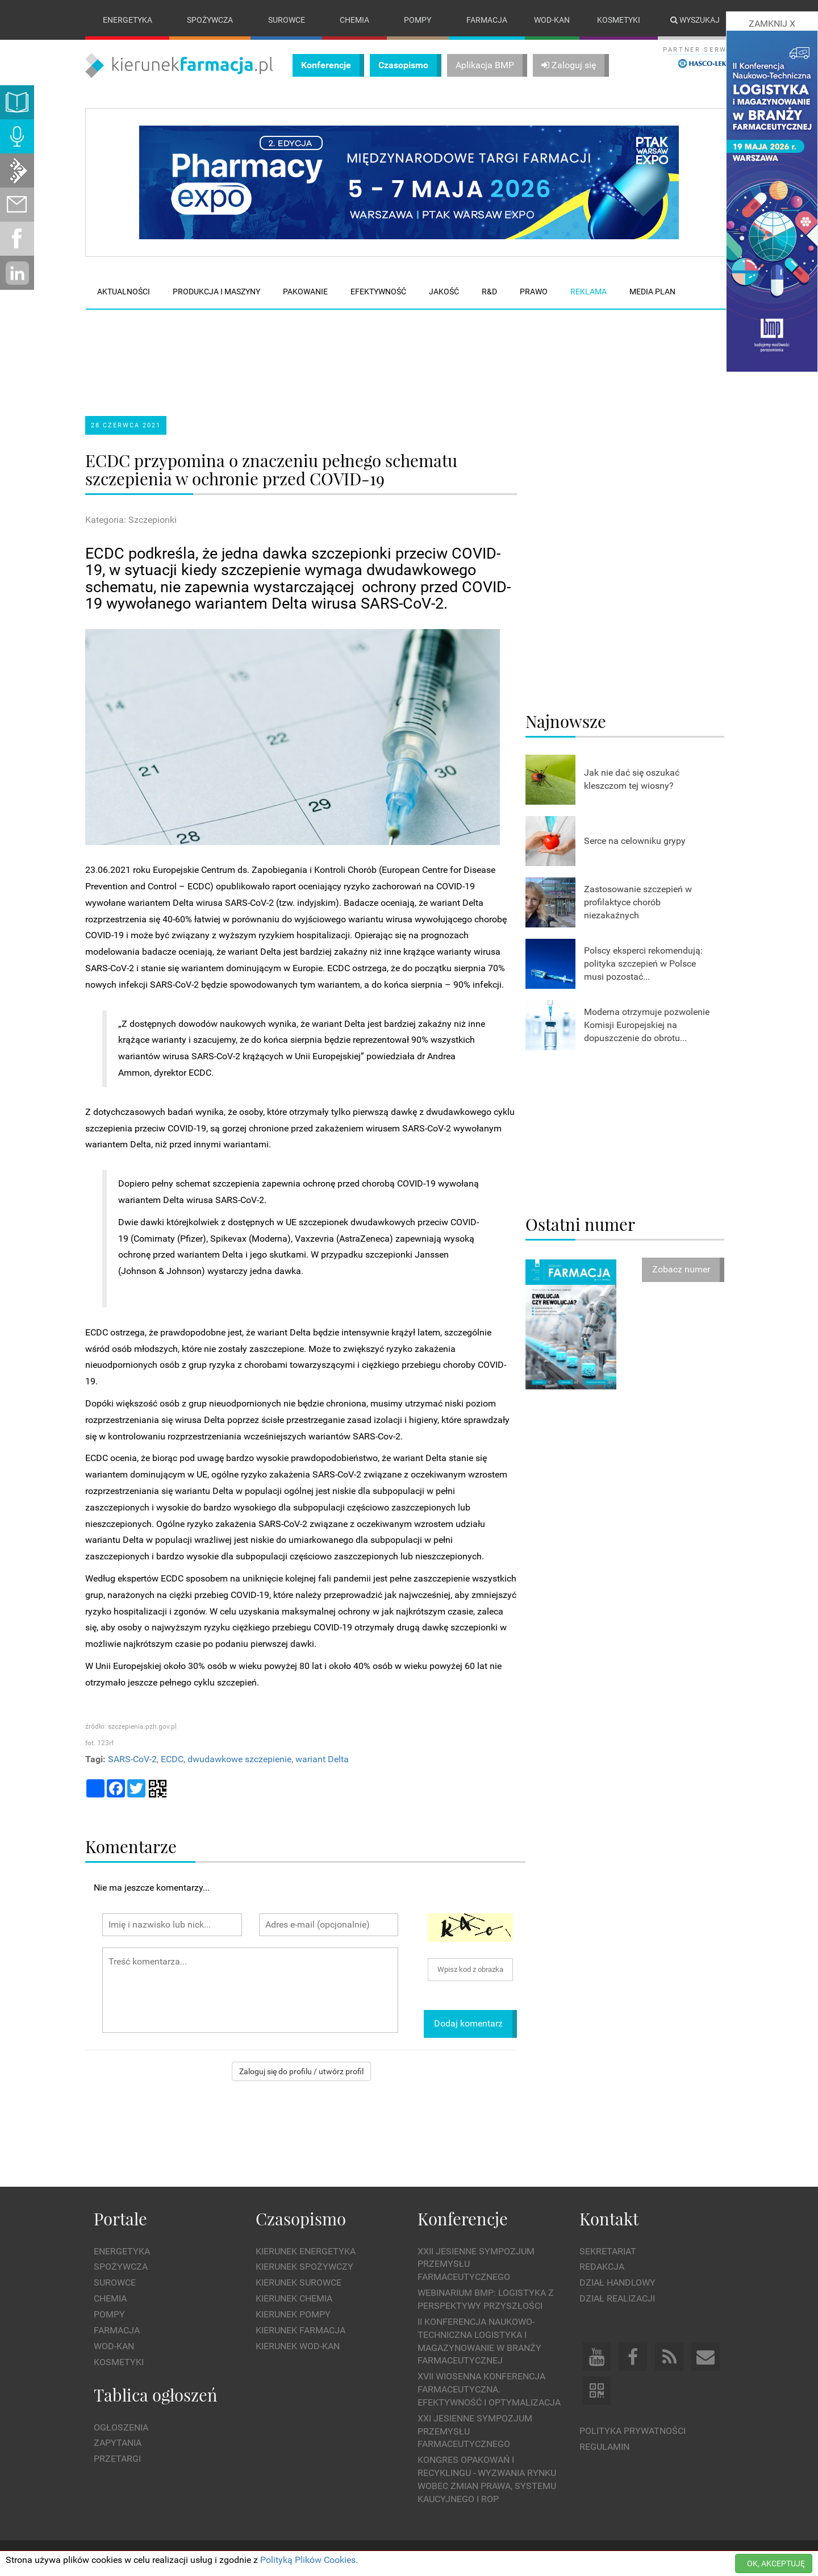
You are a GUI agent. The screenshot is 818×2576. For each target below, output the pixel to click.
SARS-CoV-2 (132, 1759)
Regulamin (604, 2446)
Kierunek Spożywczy (304, 2267)
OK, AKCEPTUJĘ (776, 2563)
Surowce (286, 19)
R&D (489, 291)
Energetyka (127, 19)
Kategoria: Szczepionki (131, 519)
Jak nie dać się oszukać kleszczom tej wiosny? (631, 779)
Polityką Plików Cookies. (309, 2559)
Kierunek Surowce (298, 2283)
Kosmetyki (618, 19)
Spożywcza (210, 19)
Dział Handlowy (617, 2283)
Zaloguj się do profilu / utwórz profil (301, 2071)
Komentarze (131, 1846)
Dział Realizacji (617, 2298)
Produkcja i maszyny (216, 291)
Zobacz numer (681, 1269)
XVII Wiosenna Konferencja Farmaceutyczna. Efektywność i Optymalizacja (489, 2389)
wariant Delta (322, 1759)
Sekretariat (607, 2251)
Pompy (417, 19)
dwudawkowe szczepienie (239, 1759)
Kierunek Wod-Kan (298, 2346)
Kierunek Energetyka (306, 2251)
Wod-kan (552, 19)
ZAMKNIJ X (772, 23)
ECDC (172, 1759)
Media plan (652, 291)
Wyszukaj (695, 19)
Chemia (354, 19)
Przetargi (117, 2459)
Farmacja (486, 19)
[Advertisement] (300, 352)
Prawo (534, 291)
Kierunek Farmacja (300, 2330)
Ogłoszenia (121, 2427)
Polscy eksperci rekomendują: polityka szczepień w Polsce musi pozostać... (643, 963)
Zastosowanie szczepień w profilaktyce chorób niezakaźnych (638, 902)
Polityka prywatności (632, 2430)
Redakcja (601, 2267)
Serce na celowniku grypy (635, 840)
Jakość (444, 291)
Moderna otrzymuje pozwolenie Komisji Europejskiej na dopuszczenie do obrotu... (647, 1024)
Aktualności (123, 291)
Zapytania (117, 2443)
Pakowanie (305, 291)
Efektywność (378, 291)
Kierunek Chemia (294, 2298)
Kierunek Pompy (293, 2314)
